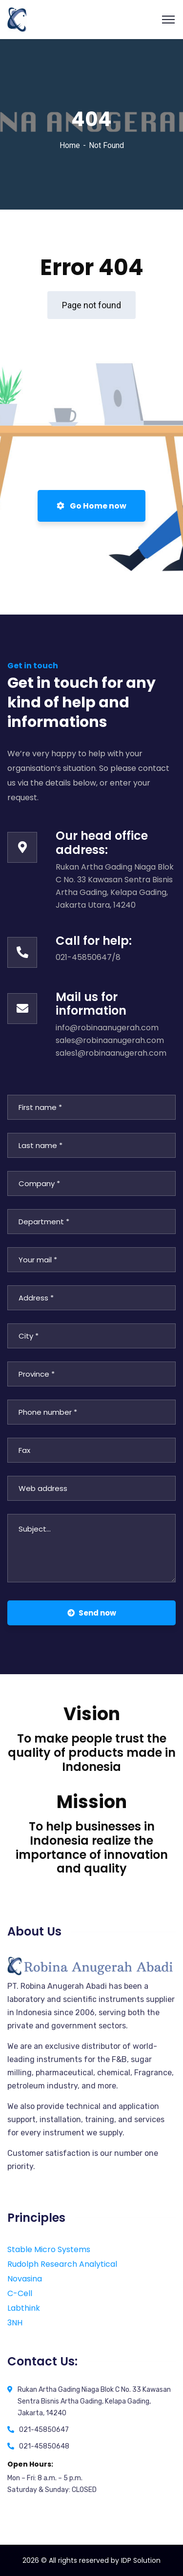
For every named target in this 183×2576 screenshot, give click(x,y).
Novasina (24, 2278)
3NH (14, 2322)
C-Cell (19, 2293)
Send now (91, 1613)
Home (70, 145)
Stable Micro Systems (48, 2249)
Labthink (23, 2308)
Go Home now (91, 505)
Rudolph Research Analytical (62, 2264)
